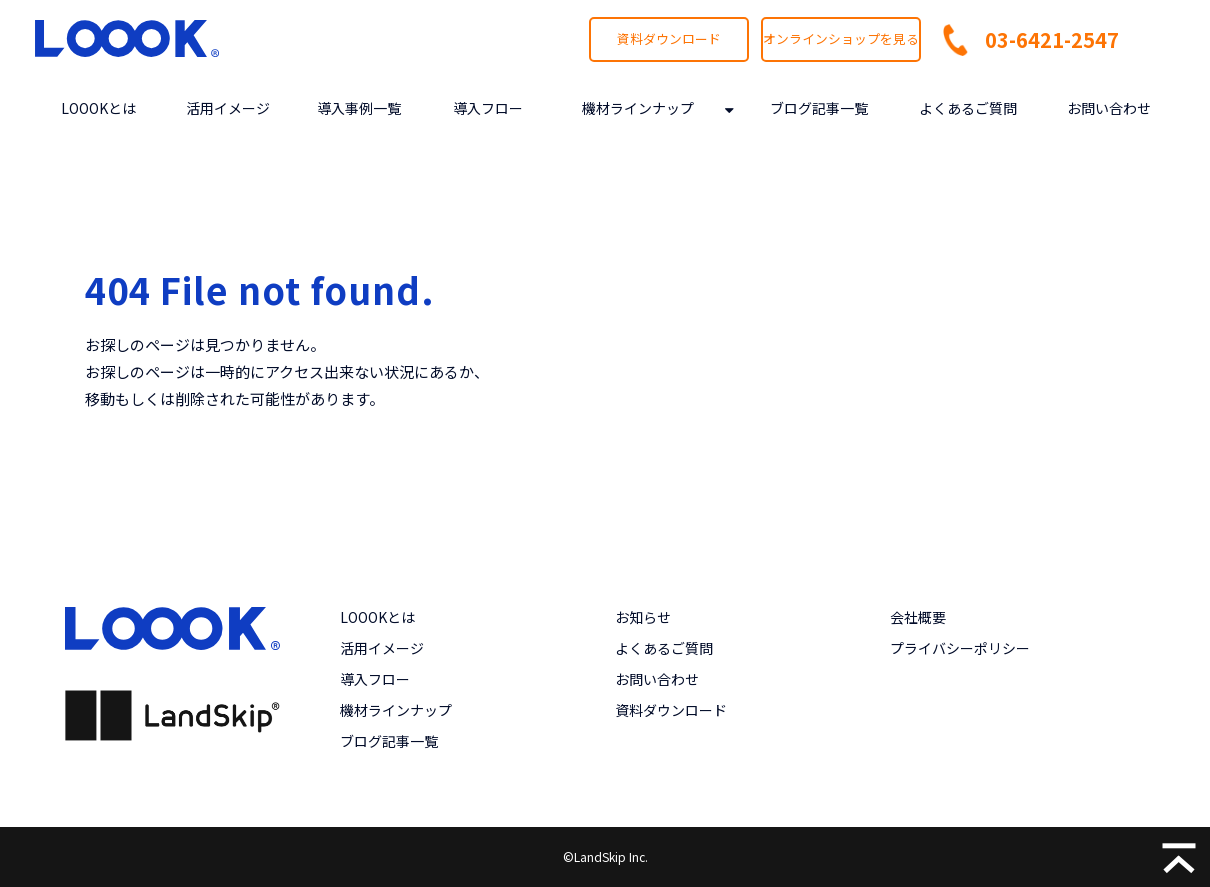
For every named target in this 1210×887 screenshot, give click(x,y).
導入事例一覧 (359, 108)
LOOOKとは (98, 108)
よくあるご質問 (968, 108)
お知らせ (643, 617)
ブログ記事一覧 (819, 108)
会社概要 (918, 617)
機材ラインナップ (638, 108)
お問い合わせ (1109, 108)
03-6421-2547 (1052, 39)
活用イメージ (228, 108)
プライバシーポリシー (960, 648)
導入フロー (488, 108)
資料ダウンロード (669, 38)
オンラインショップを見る (841, 38)
